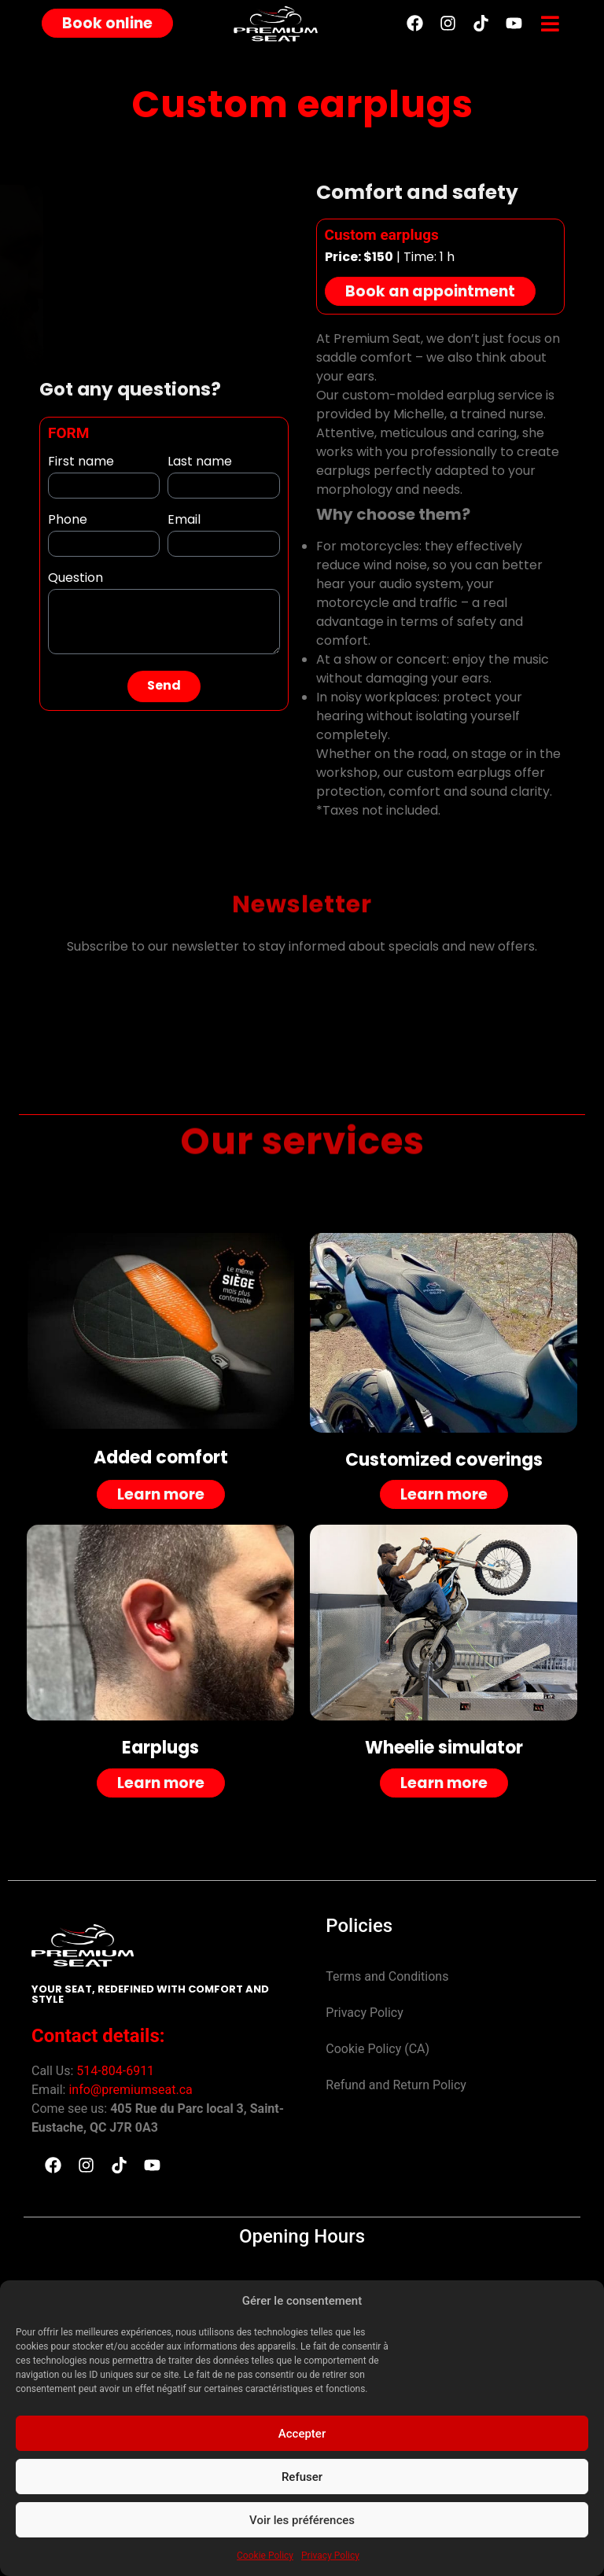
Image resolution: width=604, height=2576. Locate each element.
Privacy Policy (330, 2555)
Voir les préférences (302, 2520)
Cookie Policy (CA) (377, 2048)
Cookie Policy (265, 2555)
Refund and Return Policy (396, 2084)
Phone (67, 522)
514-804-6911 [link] (115, 2070)
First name (81, 464)
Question (75, 580)
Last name (200, 464)
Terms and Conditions (387, 1976)
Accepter (302, 2434)
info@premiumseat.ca (130, 2089)
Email (184, 522)
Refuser (302, 2477)
